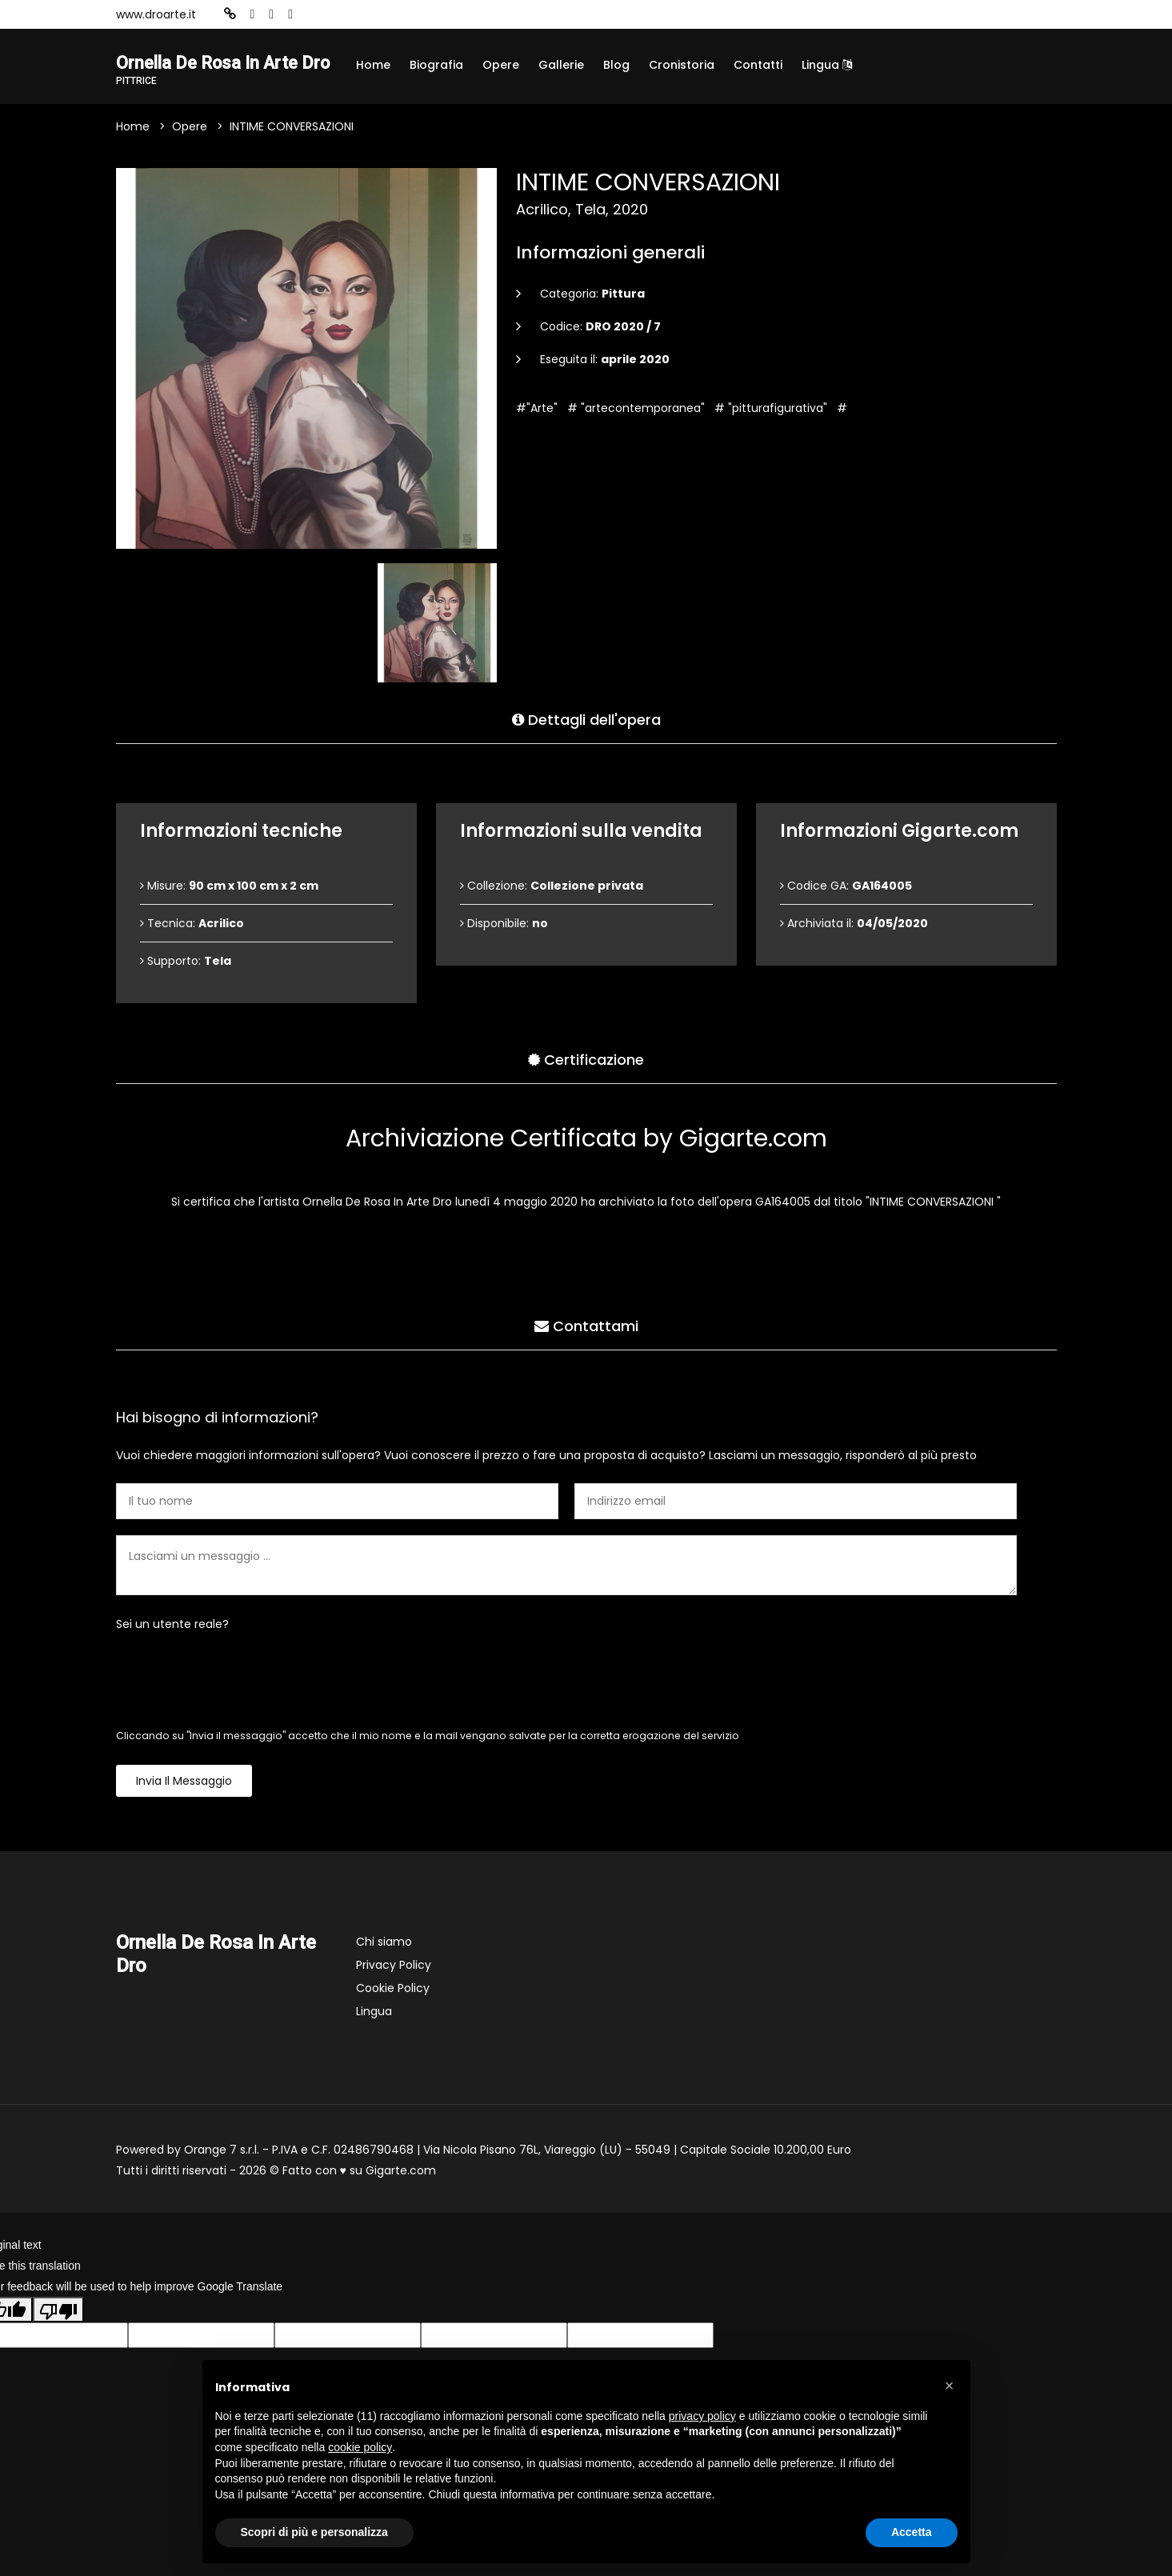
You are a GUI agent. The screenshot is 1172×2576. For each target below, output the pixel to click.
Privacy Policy (393, 1990)
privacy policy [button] (702, 2416)
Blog (616, 65)
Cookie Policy (393, 2014)
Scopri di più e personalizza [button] (314, 2532)
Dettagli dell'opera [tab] (586, 742)
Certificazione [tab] (586, 1082)
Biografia (436, 65)
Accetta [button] (911, 2532)
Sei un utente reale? (172, 1650)
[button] (949, 2385)
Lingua (827, 65)
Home (373, 65)
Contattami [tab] (586, 1348)
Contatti (758, 65)
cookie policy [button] (360, 2447)
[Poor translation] (58, 2334)
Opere (500, 65)
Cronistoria (681, 65)
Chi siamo (384, 1967)
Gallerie (561, 65)
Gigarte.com (401, 2196)
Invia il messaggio (184, 1806)
